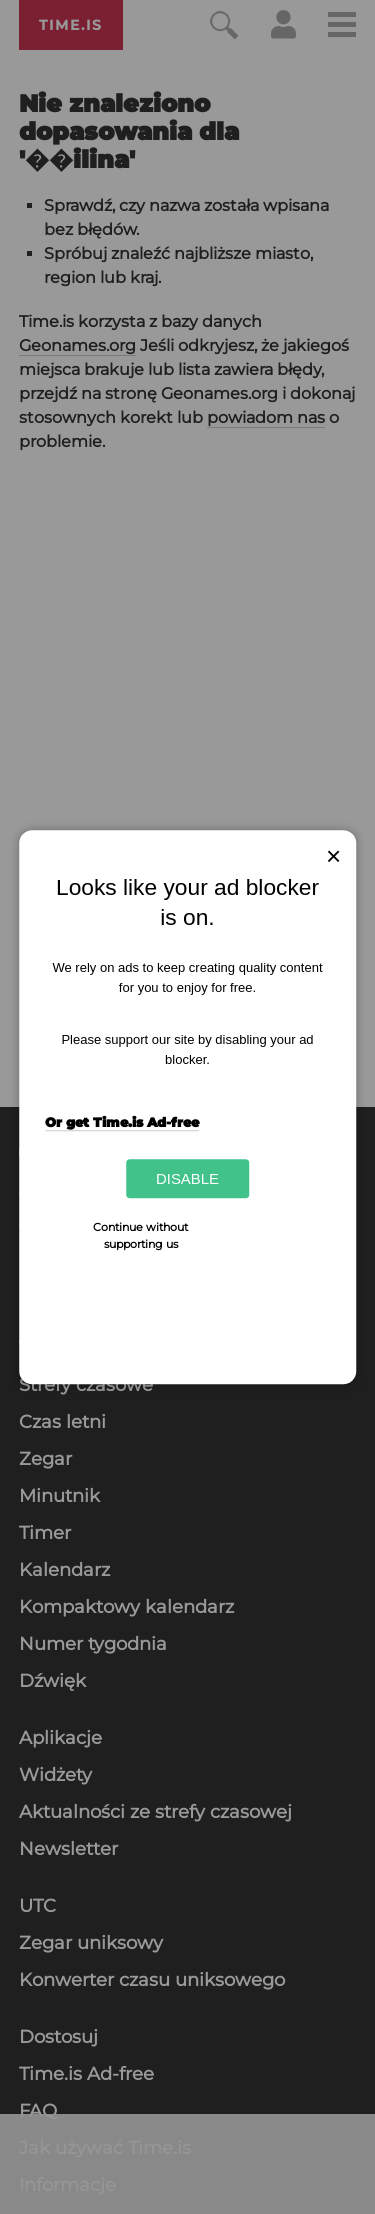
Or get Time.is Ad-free (122, 1122)
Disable (187, 1178)
